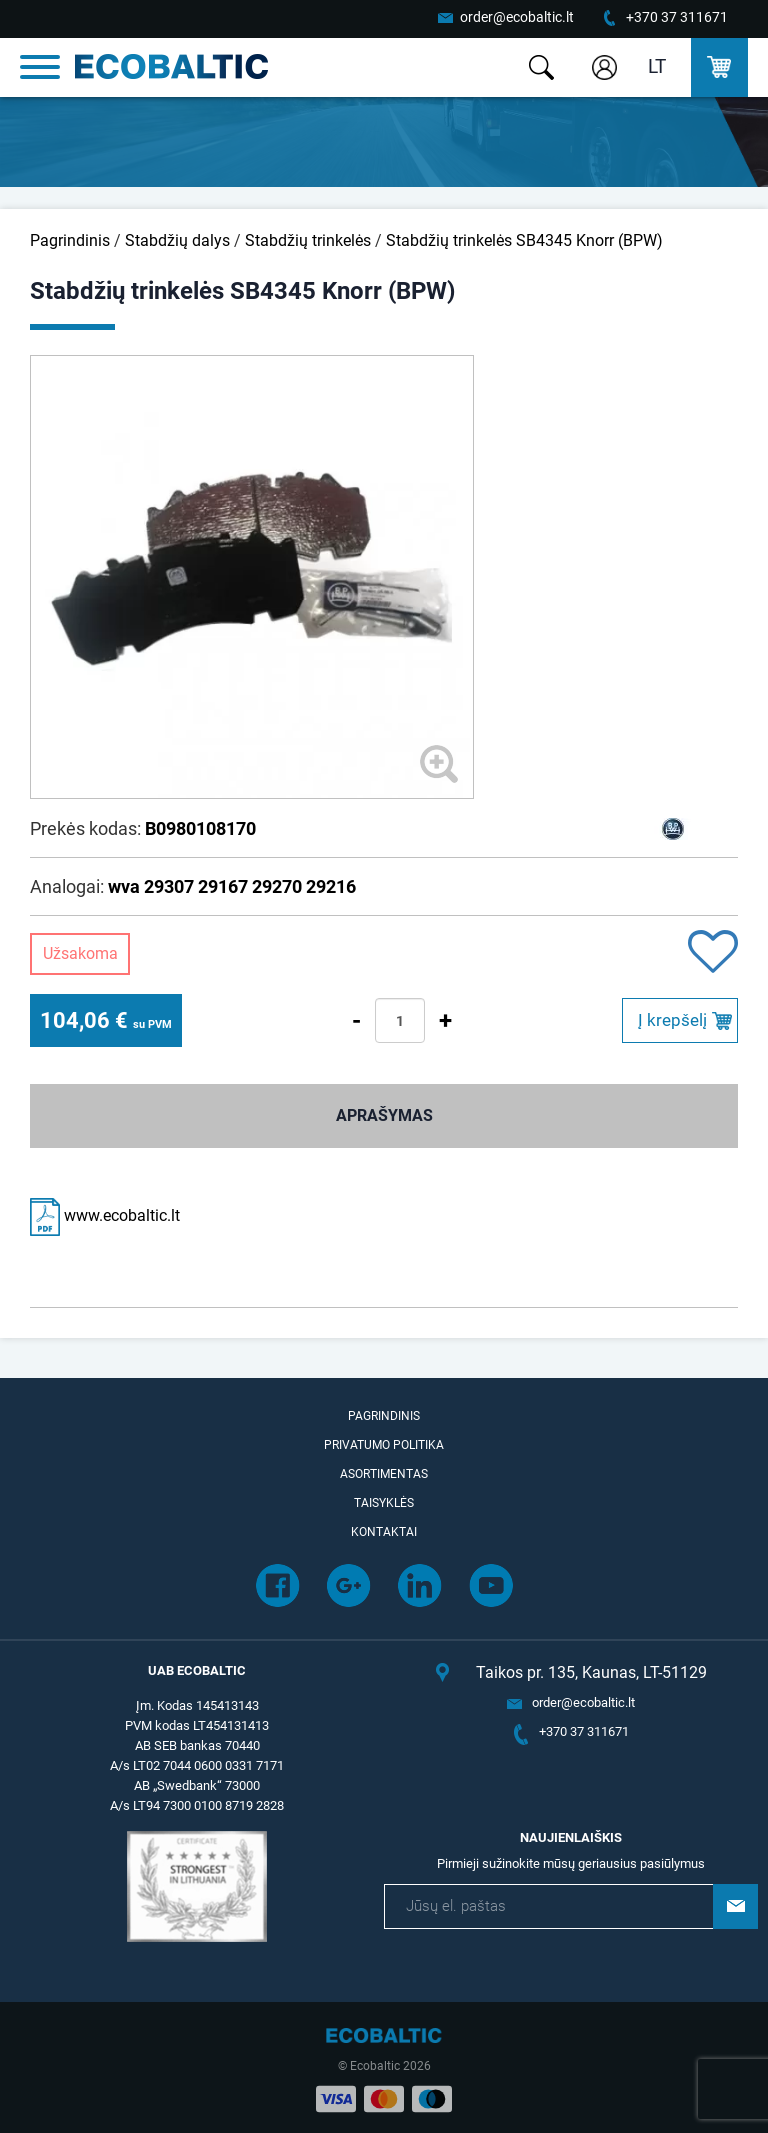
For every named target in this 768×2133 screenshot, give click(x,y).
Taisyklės (384, 1503)
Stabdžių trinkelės (308, 240)
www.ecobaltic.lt (105, 1215)
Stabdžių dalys (177, 240)
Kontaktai (384, 1532)
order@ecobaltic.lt (517, 17)
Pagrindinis (70, 240)
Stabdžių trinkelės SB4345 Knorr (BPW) (524, 240)
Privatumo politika (384, 1445)
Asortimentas (384, 1474)
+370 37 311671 (677, 17)
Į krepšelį (672, 1020)
